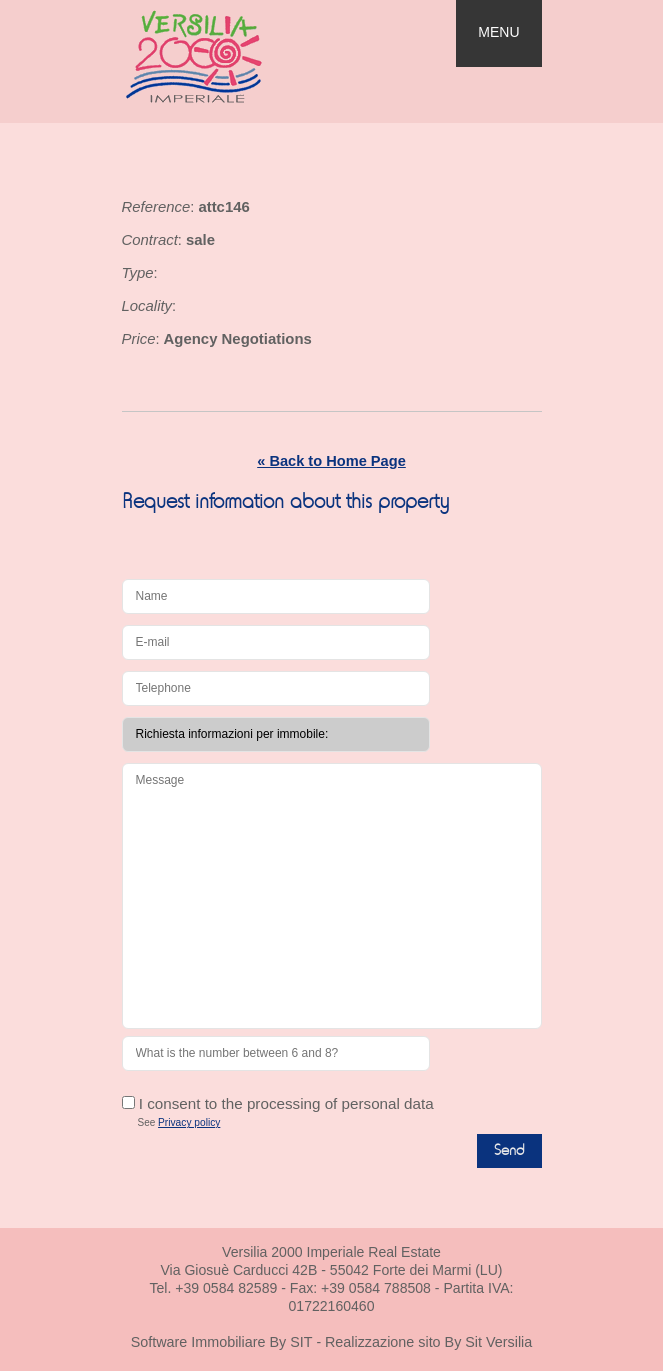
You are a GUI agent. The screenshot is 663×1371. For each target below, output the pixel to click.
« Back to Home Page (331, 461)
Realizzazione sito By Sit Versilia (428, 1342)
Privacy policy (189, 1122)
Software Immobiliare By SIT (222, 1342)
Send (509, 1151)
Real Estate (233, 56)
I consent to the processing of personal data (278, 1103)
